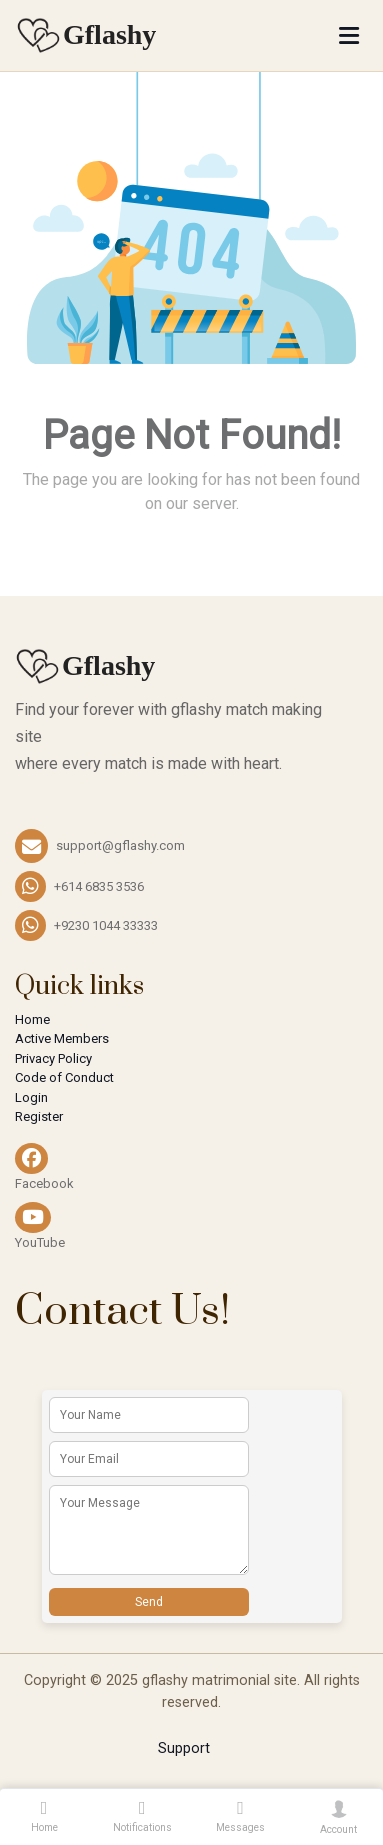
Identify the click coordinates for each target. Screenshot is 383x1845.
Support (184, 1748)
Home (32, 1019)
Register (39, 1116)
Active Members (62, 1038)
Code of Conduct (64, 1077)
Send (149, 1602)
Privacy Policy (53, 1058)
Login (31, 1097)
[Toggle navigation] (349, 35)
